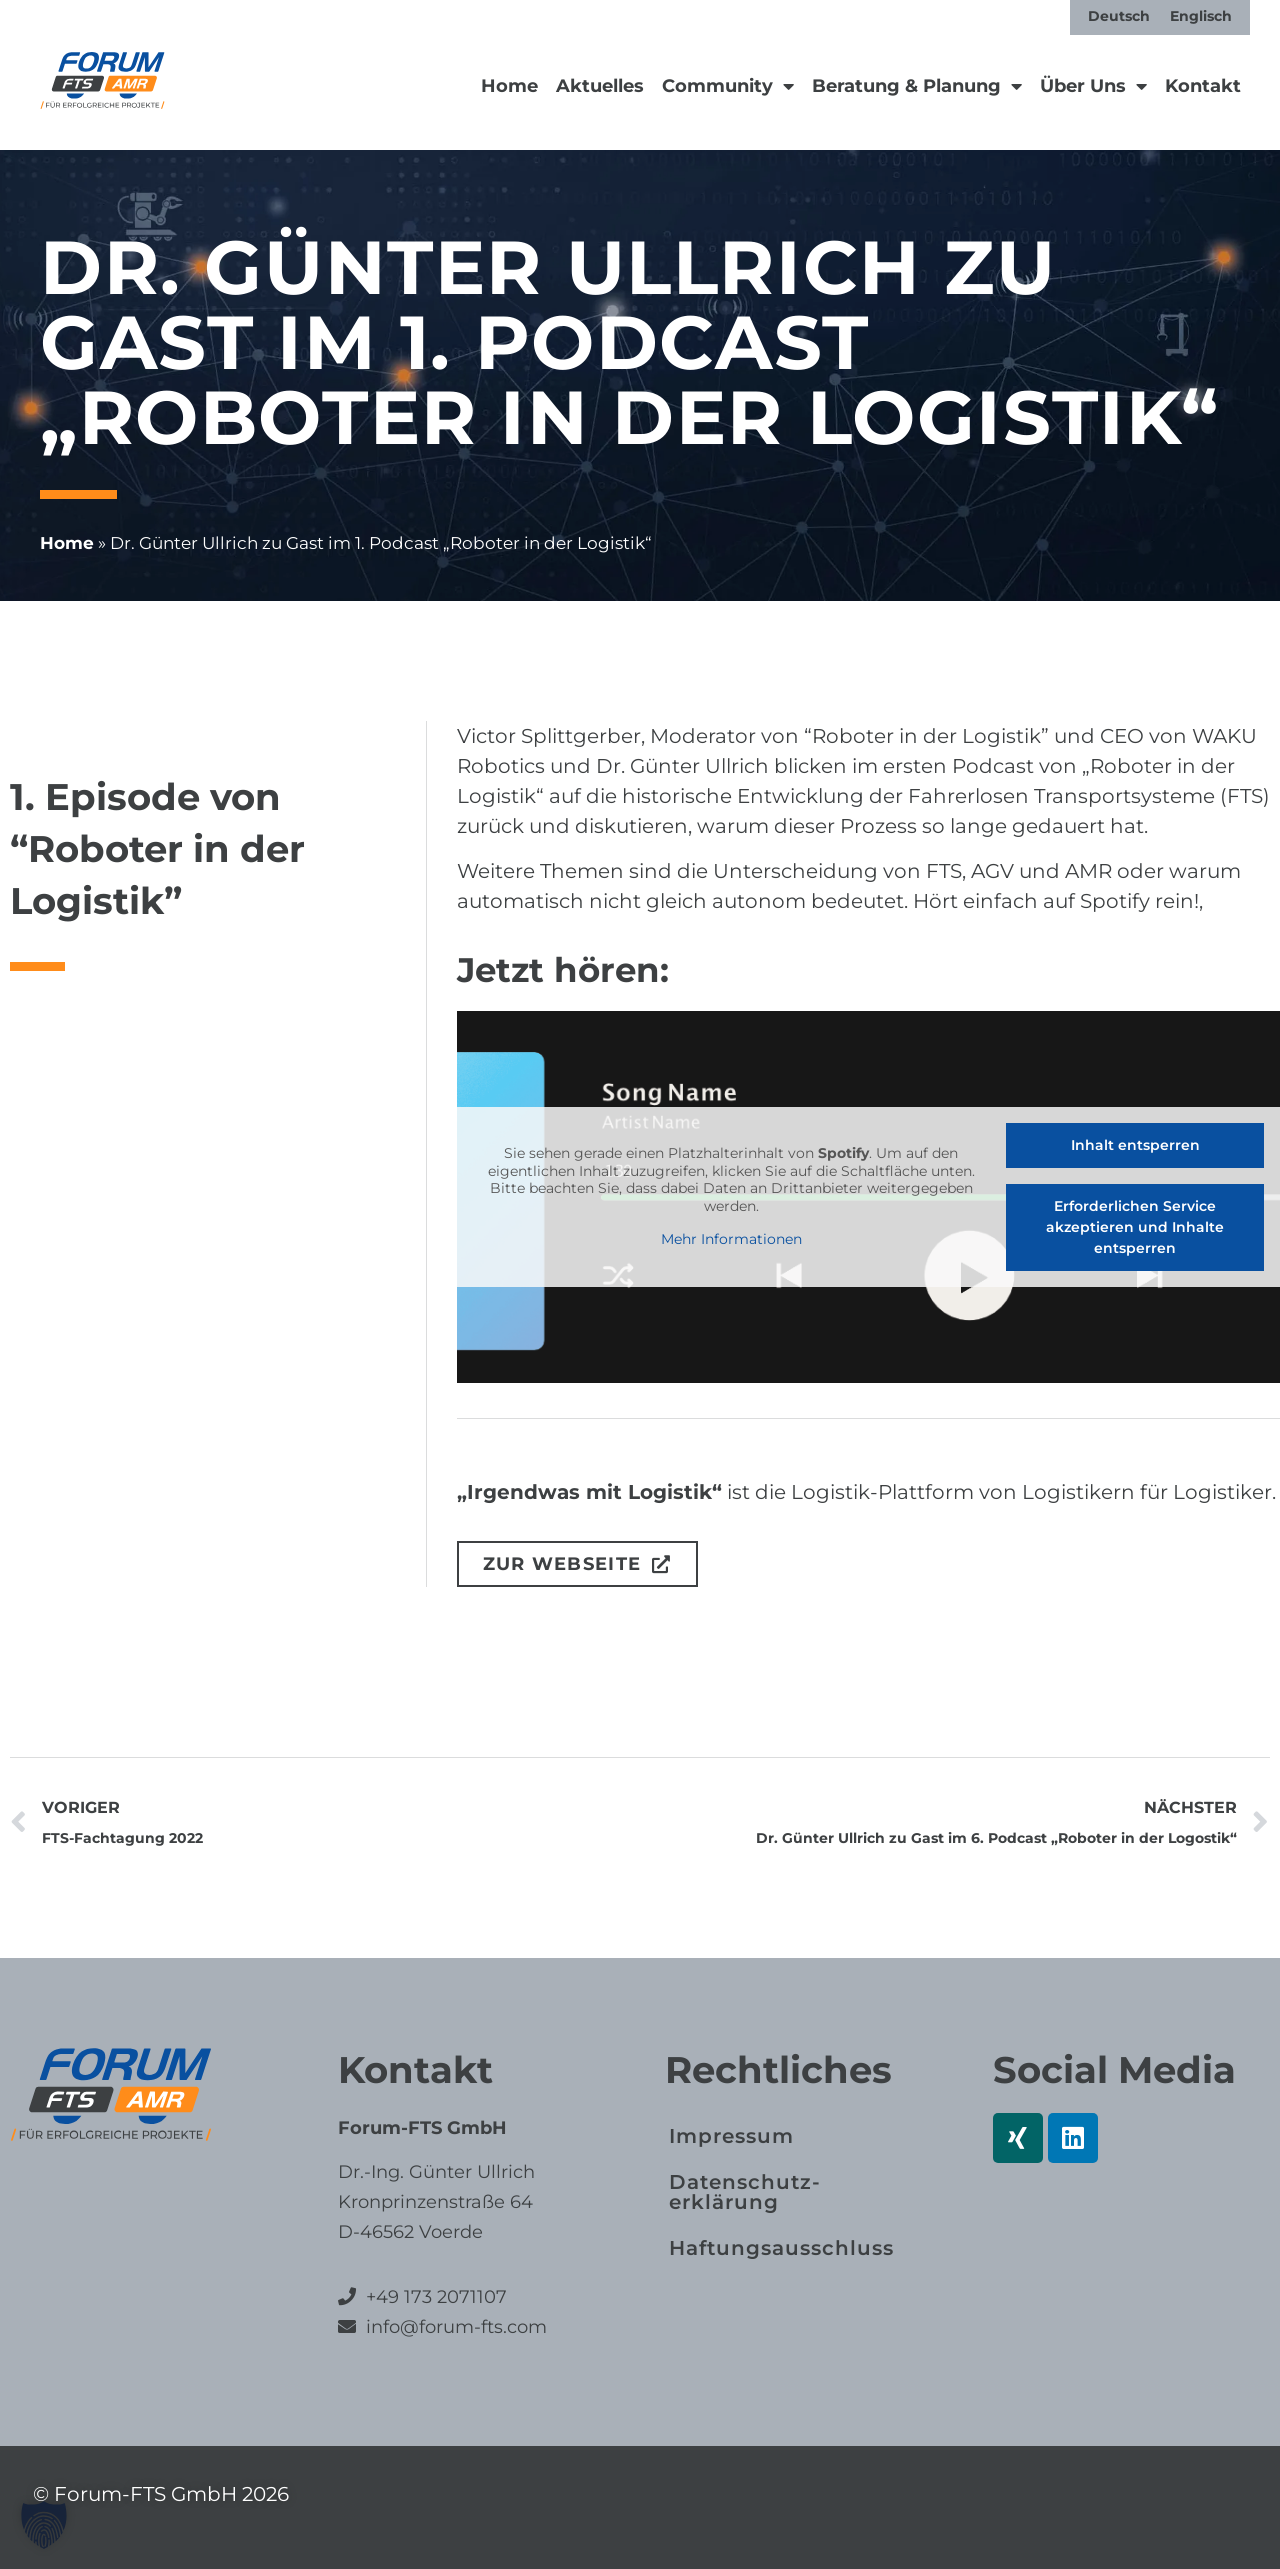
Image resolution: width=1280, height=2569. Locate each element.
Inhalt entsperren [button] (1134, 1145)
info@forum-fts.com (454, 2327)
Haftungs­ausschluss (781, 2248)
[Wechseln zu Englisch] (1201, 16)
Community (728, 86)
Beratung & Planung (917, 86)
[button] (44, 2525)
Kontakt (1203, 86)
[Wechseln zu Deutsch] (1119, 16)
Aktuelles (600, 86)
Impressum (731, 2136)
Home (509, 86)
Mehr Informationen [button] (731, 1239)
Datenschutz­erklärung (744, 2192)
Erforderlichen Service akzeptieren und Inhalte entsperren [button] (1135, 1227)
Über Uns (1093, 86)
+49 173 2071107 (436, 2297)
